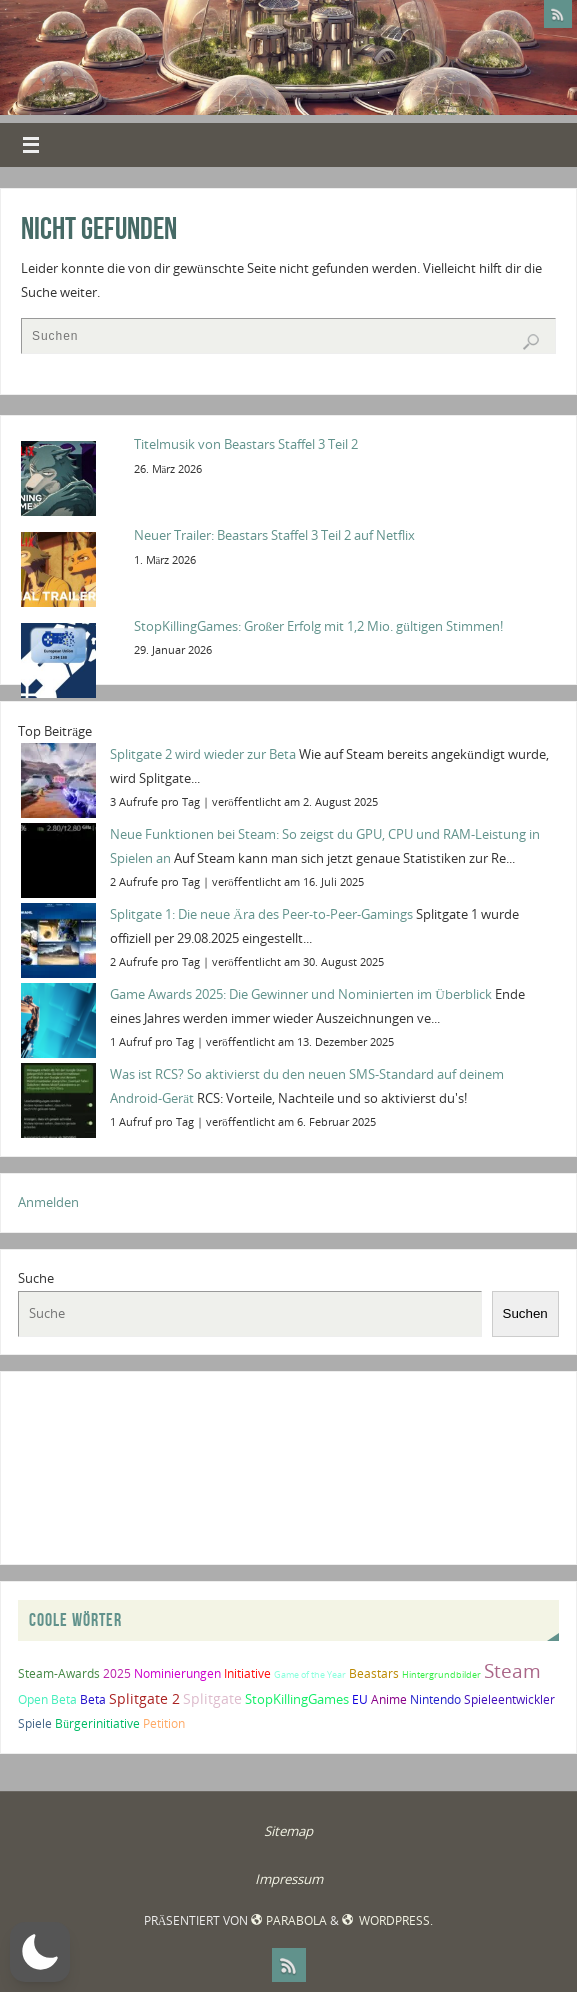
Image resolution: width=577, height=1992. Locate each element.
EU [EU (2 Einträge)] (360, 1699)
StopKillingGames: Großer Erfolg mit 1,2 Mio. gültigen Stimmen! (318, 626)
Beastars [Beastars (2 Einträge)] (374, 1673)
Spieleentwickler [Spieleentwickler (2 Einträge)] (509, 1699)
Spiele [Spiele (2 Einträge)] (35, 1723)
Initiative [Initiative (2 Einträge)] (247, 1673)
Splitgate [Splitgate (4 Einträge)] (212, 1698)
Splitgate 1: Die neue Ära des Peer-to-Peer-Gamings (261, 914)
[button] (40, 1952)
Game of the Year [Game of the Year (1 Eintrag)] (310, 1674)
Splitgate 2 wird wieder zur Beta (203, 754)
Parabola (288, 1920)
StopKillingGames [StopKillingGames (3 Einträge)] (297, 1699)
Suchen (525, 1313)
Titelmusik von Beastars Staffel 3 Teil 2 (246, 444)
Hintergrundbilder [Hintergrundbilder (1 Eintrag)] (441, 1674)
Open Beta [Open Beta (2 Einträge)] (47, 1699)
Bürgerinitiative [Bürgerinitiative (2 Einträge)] (97, 1723)
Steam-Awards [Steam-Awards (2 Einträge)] (59, 1673)
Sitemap (288, 1831)
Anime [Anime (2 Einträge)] (389, 1699)
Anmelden (48, 1202)
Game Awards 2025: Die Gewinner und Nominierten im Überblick (301, 994)
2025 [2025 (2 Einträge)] (117, 1673)
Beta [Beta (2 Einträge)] (93, 1699)
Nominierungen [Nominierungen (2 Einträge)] (177, 1673)
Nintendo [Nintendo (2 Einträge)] (435, 1699)
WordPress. (387, 1920)
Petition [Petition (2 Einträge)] (164, 1723)
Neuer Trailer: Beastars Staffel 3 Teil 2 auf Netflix (274, 535)
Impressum (289, 1879)
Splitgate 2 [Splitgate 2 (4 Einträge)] (144, 1698)
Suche (36, 1278)
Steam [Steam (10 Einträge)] (512, 1670)
